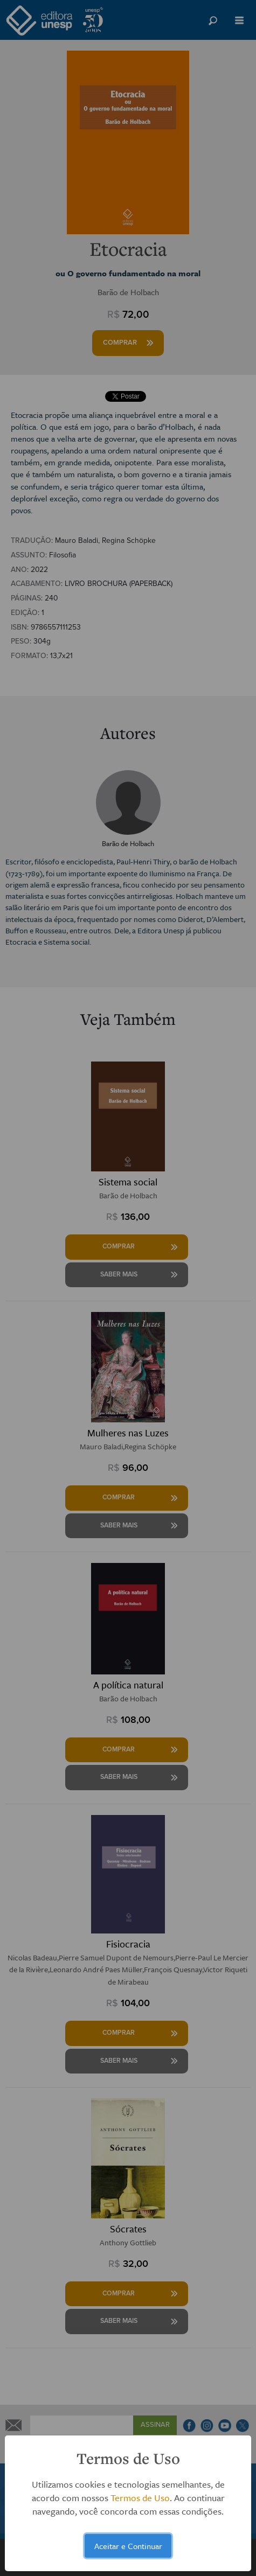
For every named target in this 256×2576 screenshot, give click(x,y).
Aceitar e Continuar (128, 2546)
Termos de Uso (140, 2497)
